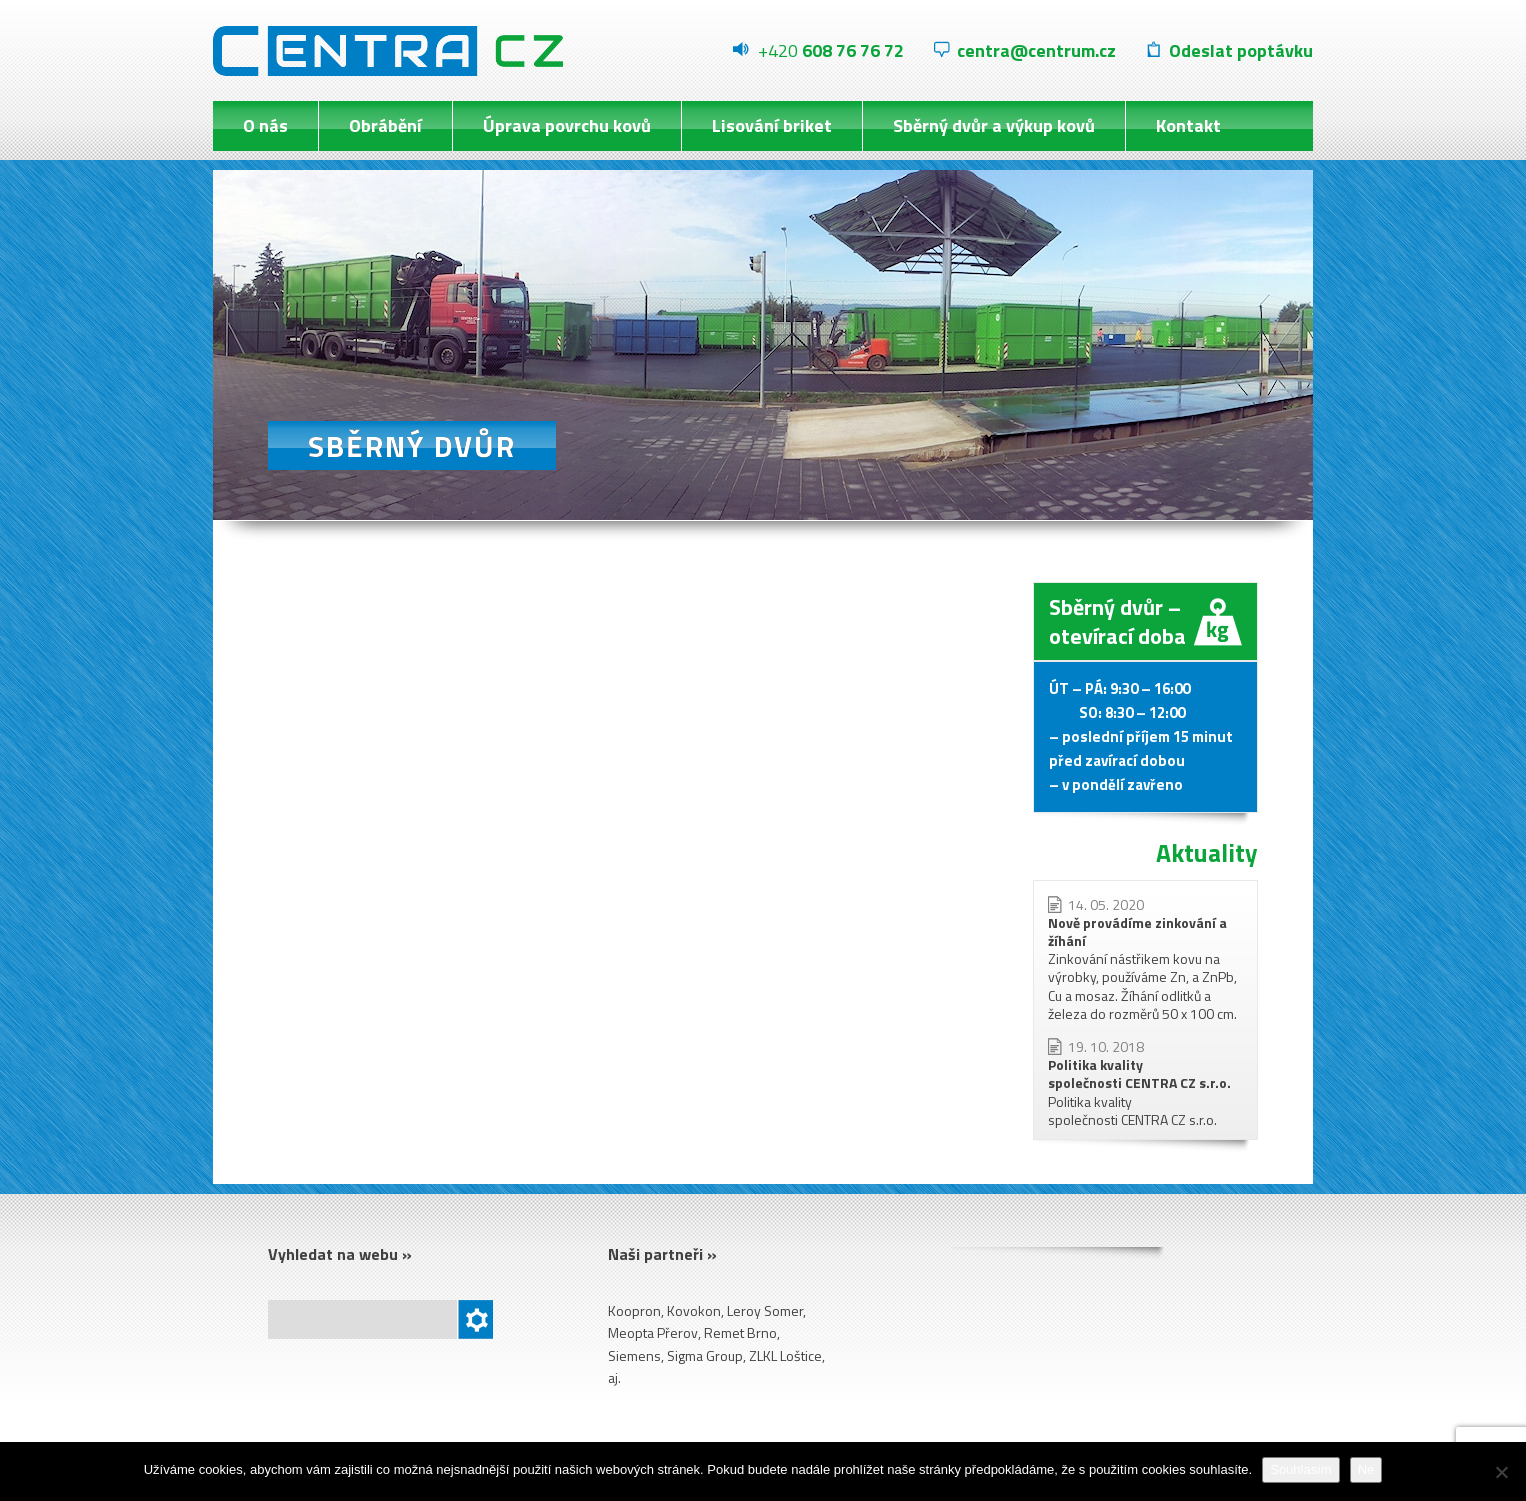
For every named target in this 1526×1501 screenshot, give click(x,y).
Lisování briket (772, 125)
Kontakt (1188, 125)
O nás (265, 125)
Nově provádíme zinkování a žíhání (1137, 931)
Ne (1366, 1469)
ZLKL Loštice (785, 1355)
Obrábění (385, 125)
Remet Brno (740, 1332)
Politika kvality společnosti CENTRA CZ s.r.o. (1139, 1073)
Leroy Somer (765, 1310)
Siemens (634, 1355)
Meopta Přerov (653, 1332)
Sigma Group (705, 1355)
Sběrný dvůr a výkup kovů (994, 125)
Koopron (634, 1310)
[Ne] (1501, 1472)
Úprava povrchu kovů (567, 125)
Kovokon (694, 1310)
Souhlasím (1300, 1469)
